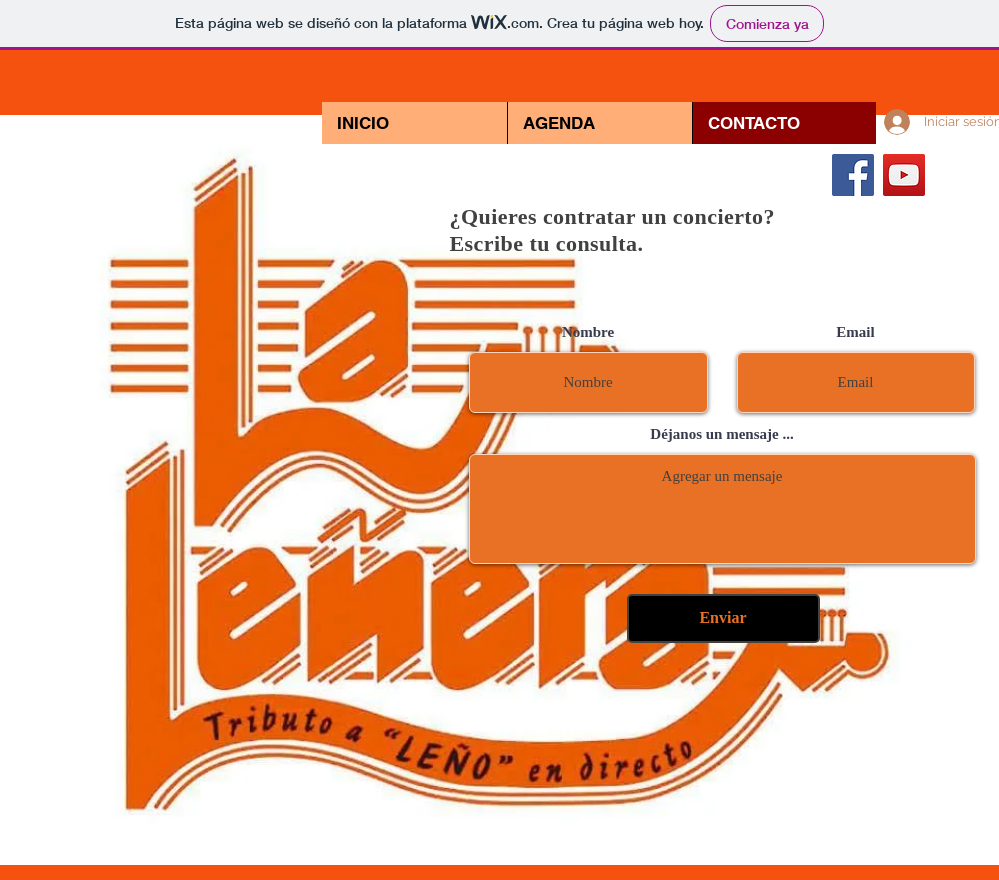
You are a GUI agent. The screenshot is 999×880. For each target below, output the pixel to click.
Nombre (588, 332)
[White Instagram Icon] (955, 175)
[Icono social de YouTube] (904, 175)
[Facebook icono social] (853, 175)
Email (855, 332)
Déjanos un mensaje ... (721, 434)
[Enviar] (723, 618)
